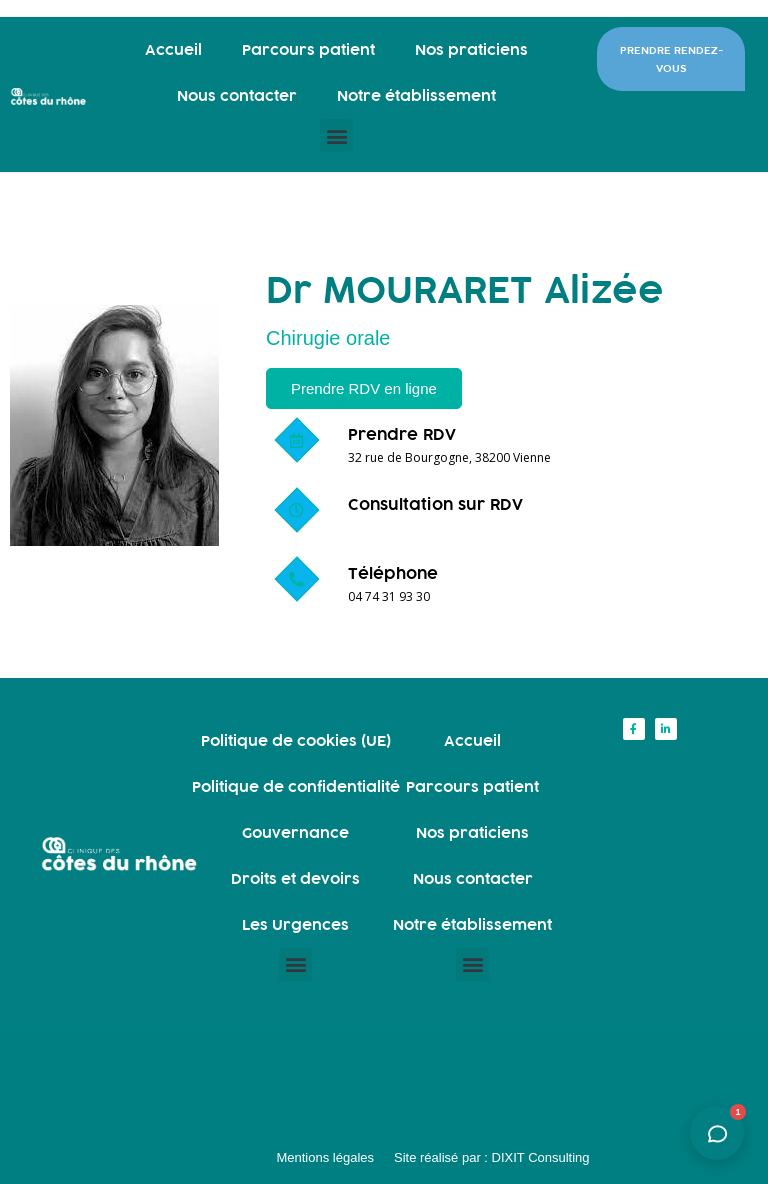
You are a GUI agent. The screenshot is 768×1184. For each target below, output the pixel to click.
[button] (336, 135)
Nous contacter (237, 95)
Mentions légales (325, 1157)
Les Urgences (295, 924)
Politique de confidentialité (296, 786)
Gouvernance (295, 832)
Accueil (173, 49)
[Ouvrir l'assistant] (717, 1133)
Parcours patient (308, 49)
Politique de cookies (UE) (296, 740)
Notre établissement (416, 95)
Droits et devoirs (295, 878)
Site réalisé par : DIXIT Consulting (492, 1157)
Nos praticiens (471, 49)
